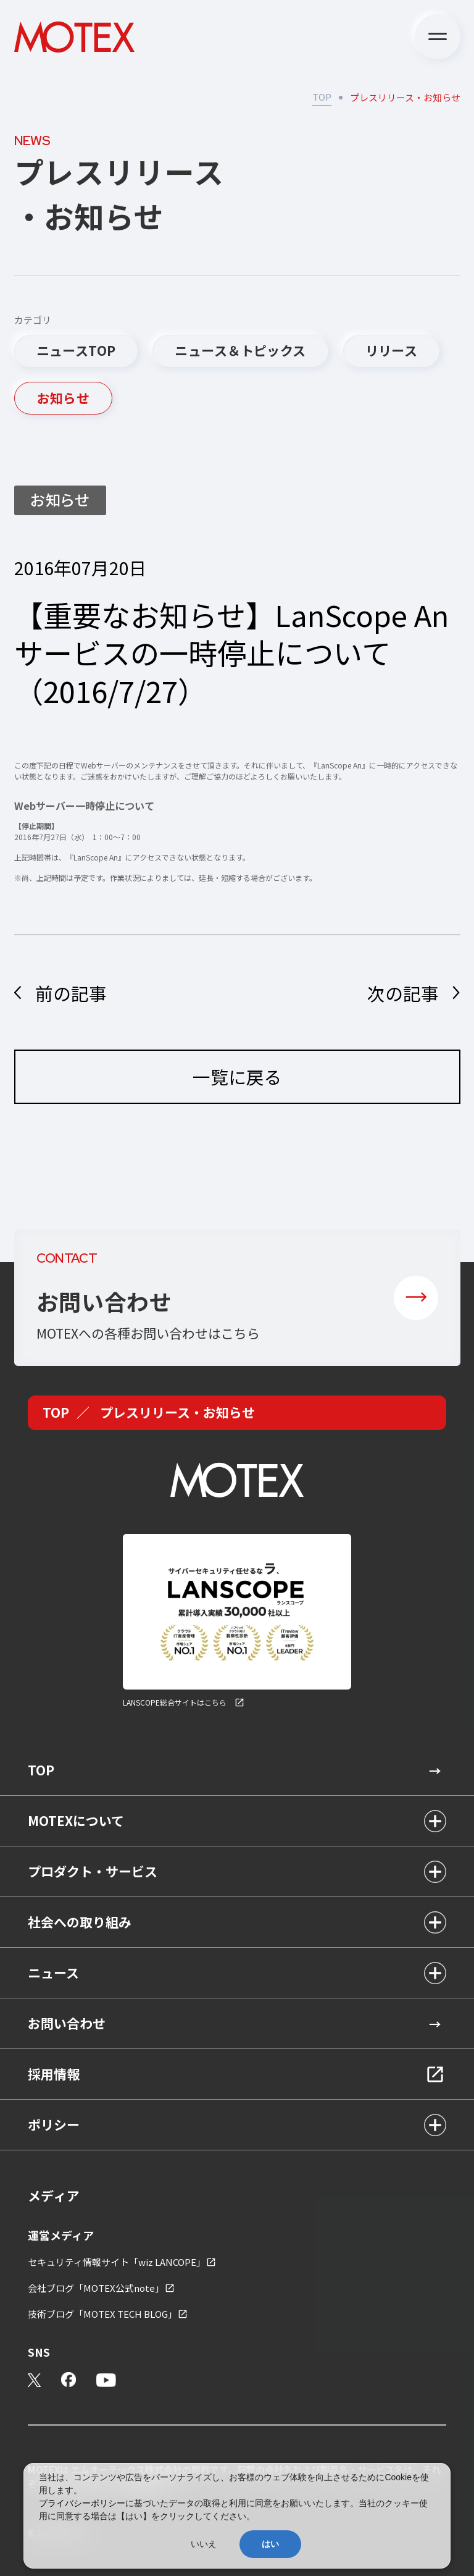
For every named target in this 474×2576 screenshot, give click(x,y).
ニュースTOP (76, 350)
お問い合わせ (67, 2023)
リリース (391, 350)
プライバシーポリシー (82, 2503)
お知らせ (63, 398)
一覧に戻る (237, 1095)
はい (270, 2544)
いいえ (204, 2544)
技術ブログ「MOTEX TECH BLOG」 (102, 2313)
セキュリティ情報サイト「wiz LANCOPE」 (117, 2261)
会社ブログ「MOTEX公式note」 (96, 2287)
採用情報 (54, 2074)
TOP (321, 96)
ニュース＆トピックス (240, 350)
